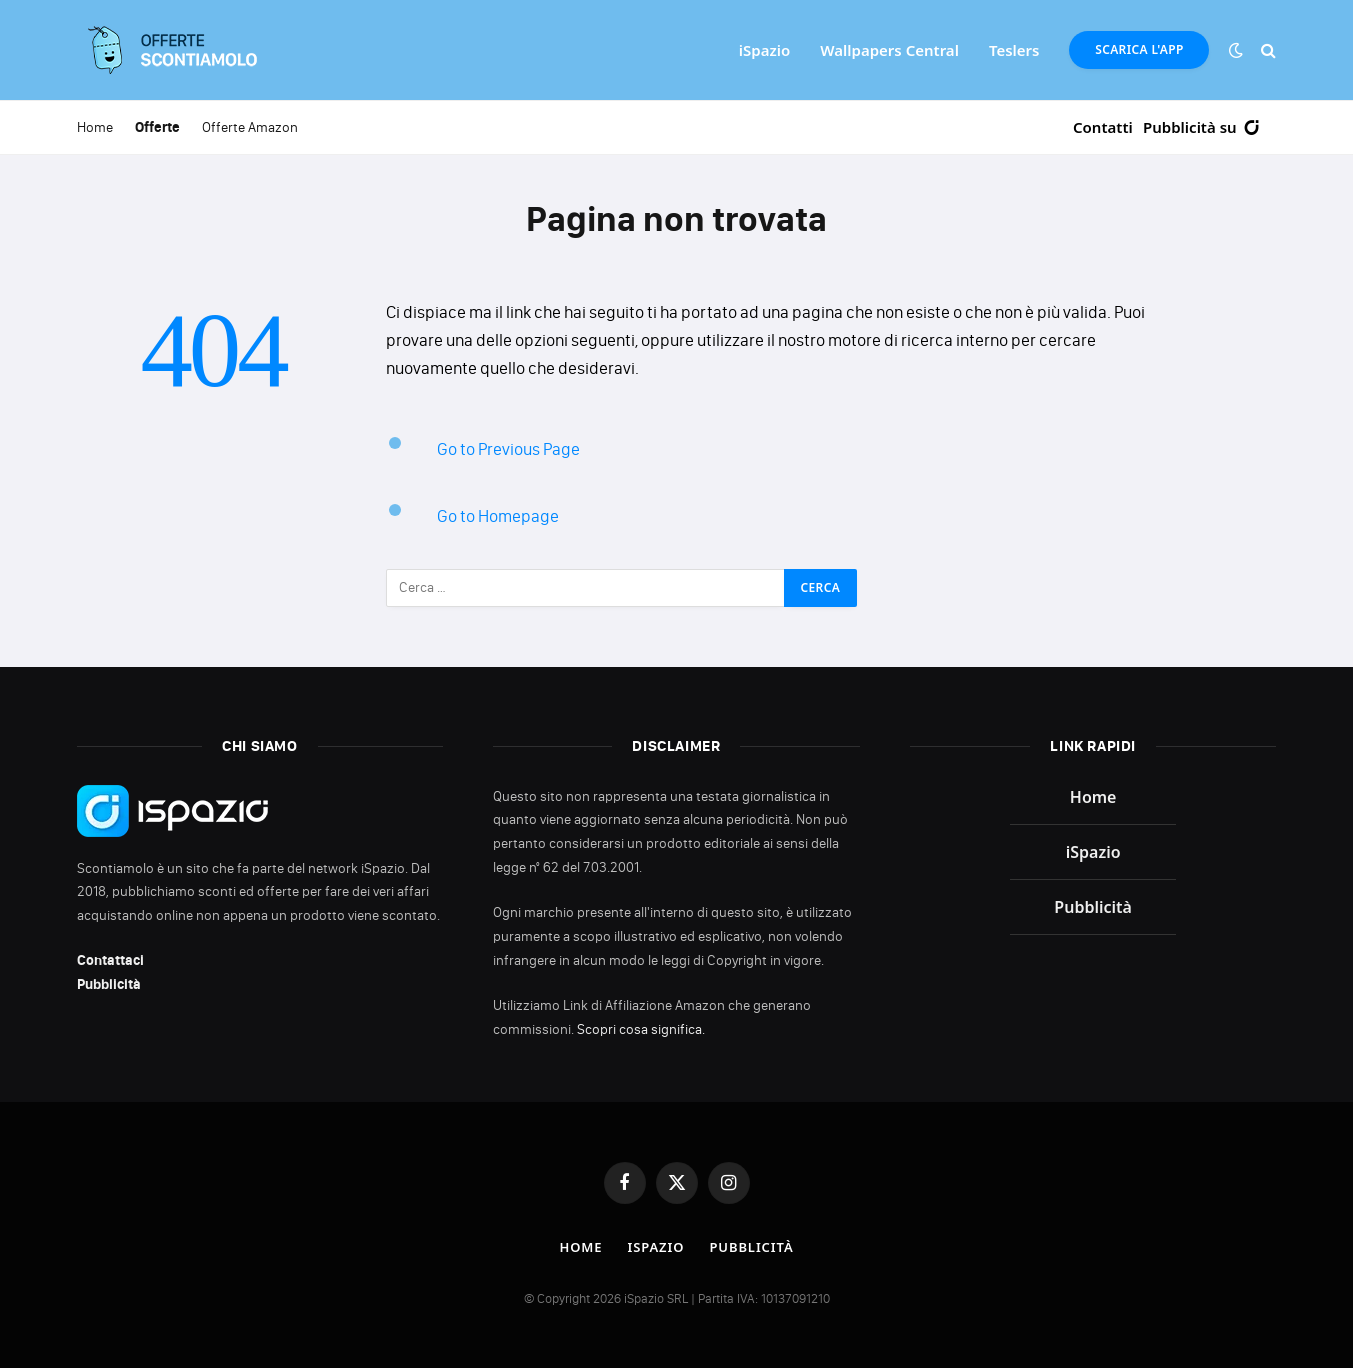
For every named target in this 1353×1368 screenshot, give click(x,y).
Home (95, 127)
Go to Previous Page (508, 449)
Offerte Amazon (250, 127)
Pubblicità (109, 984)
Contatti (1103, 127)
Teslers (1014, 50)
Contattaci (110, 960)
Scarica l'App (1139, 49)
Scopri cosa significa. (641, 1029)
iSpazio (764, 50)
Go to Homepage (498, 516)
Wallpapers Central (889, 50)
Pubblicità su (1202, 127)
